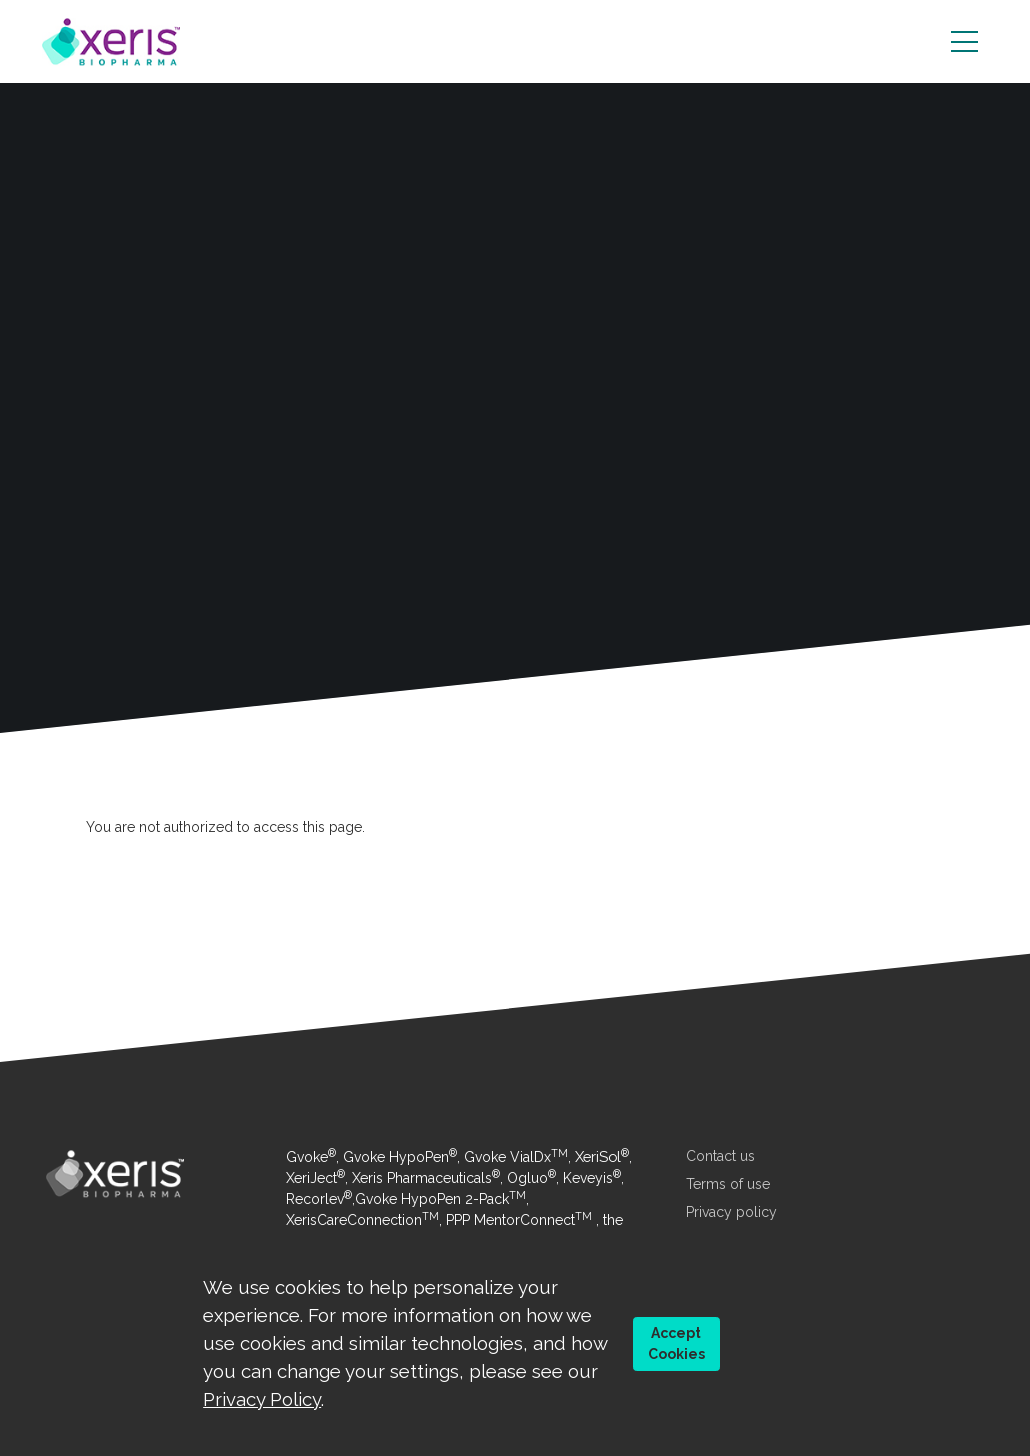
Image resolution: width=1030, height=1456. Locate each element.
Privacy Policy (262, 1399)
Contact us (720, 1156)
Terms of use (728, 1184)
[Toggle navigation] (964, 42)
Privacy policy (731, 1212)
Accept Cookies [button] (676, 1343)
